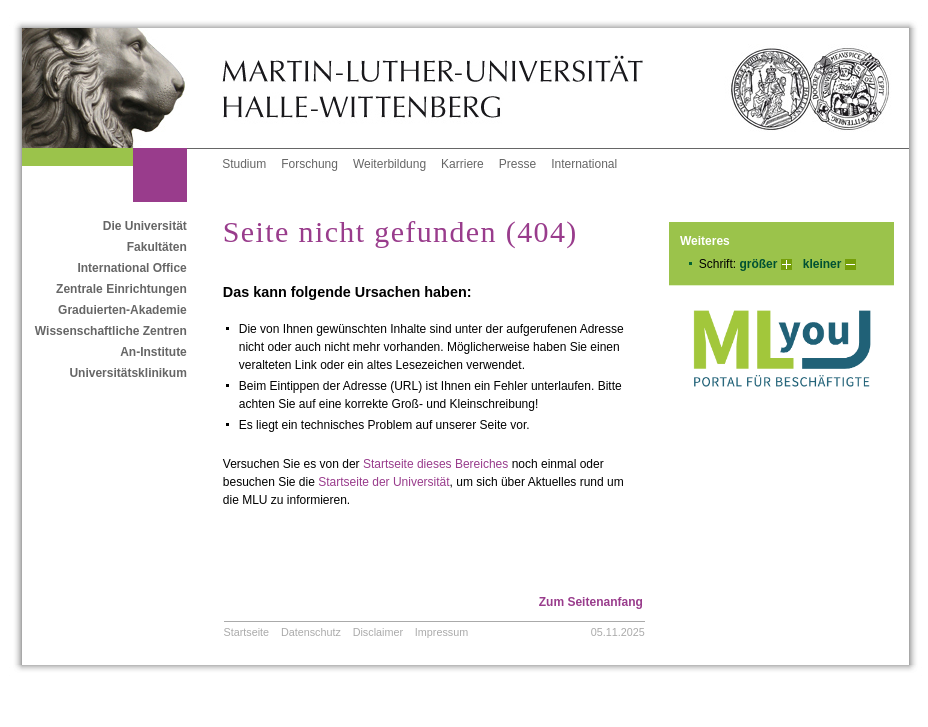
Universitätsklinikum (127, 373)
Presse (517, 164)
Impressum (441, 632)
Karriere (462, 164)
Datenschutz (311, 632)
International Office (131, 268)
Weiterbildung (389, 164)
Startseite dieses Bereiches (435, 464)
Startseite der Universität (383, 482)
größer (758, 264)
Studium (244, 164)
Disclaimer (378, 632)
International (584, 164)
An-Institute (153, 352)
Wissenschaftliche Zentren (111, 331)
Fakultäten (157, 247)
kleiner (822, 264)
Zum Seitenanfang (591, 602)
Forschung (309, 164)
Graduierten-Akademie (122, 310)
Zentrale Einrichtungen (121, 289)
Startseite (247, 632)
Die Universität (145, 226)
